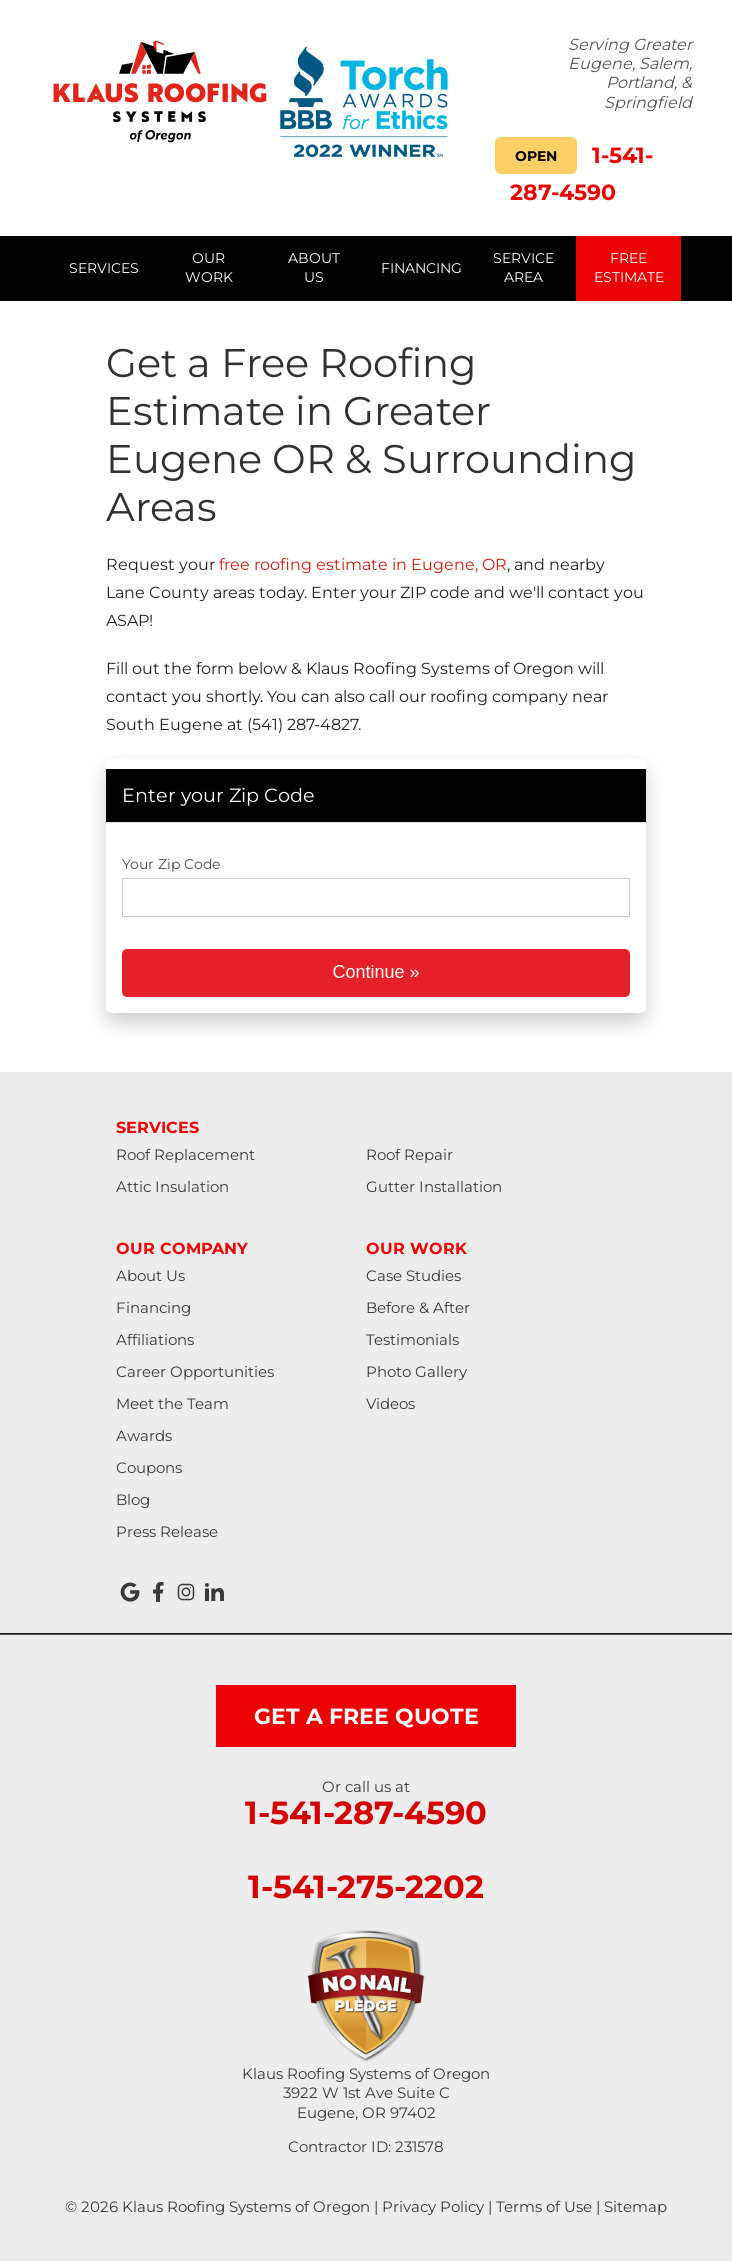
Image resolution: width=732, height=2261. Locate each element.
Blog (133, 1499)
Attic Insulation (172, 1186)
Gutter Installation (434, 1186)
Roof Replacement (185, 1154)
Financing (153, 1307)
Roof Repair (409, 1154)
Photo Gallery (416, 1371)
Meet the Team (172, 1403)
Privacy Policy (433, 2206)
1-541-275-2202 (366, 1887)
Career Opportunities (195, 1371)
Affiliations (155, 1339)
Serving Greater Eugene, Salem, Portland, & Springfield (630, 73)
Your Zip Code (171, 864)
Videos (390, 1403)
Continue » (375, 972)
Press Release (167, 1531)
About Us (150, 1275)
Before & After (418, 1307)
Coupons (149, 1467)
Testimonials (412, 1339)
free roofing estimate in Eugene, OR (363, 564)
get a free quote (366, 1716)
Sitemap (635, 2206)
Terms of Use (544, 2206)
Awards (144, 1435)
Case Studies (413, 1275)
